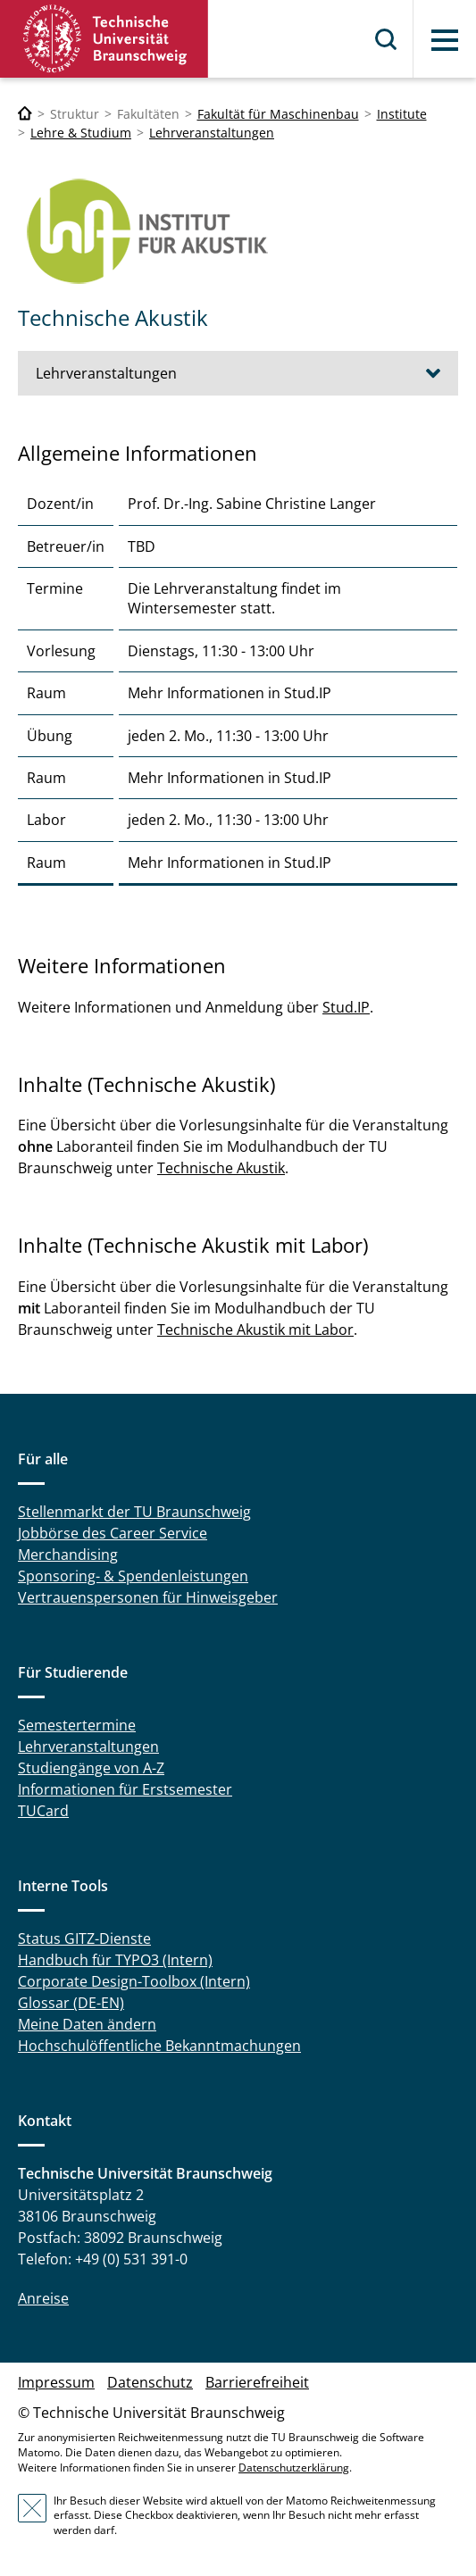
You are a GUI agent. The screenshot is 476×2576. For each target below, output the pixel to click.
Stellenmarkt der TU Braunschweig (134, 1511)
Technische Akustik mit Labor (255, 1329)
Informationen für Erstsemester (125, 1789)
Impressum (56, 2382)
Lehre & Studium (80, 132)
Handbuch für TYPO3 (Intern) (115, 1960)
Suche (386, 39)
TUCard (43, 1811)
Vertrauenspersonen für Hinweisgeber (148, 1597)
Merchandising (68, 1554)
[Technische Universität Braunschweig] (25, 113)
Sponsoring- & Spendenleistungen (133, 1576)
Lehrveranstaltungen (211, 132)
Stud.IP (346, 1007)
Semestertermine (77, 1725)
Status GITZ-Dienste (84, 1938)
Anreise (43, 2298)
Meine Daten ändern (87, 2024)
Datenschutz (150, 2382)
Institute (402, 113)
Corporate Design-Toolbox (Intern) (134, 1981)
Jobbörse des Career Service (112, 1533)
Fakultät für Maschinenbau (278, 113)
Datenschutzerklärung (293, 2467)
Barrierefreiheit (257, 2382)
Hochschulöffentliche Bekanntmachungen (159, 2045)
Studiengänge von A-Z (91, 1768)
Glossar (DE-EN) (71, 2003)
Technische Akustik (221, 1168)
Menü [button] (444, 40)
